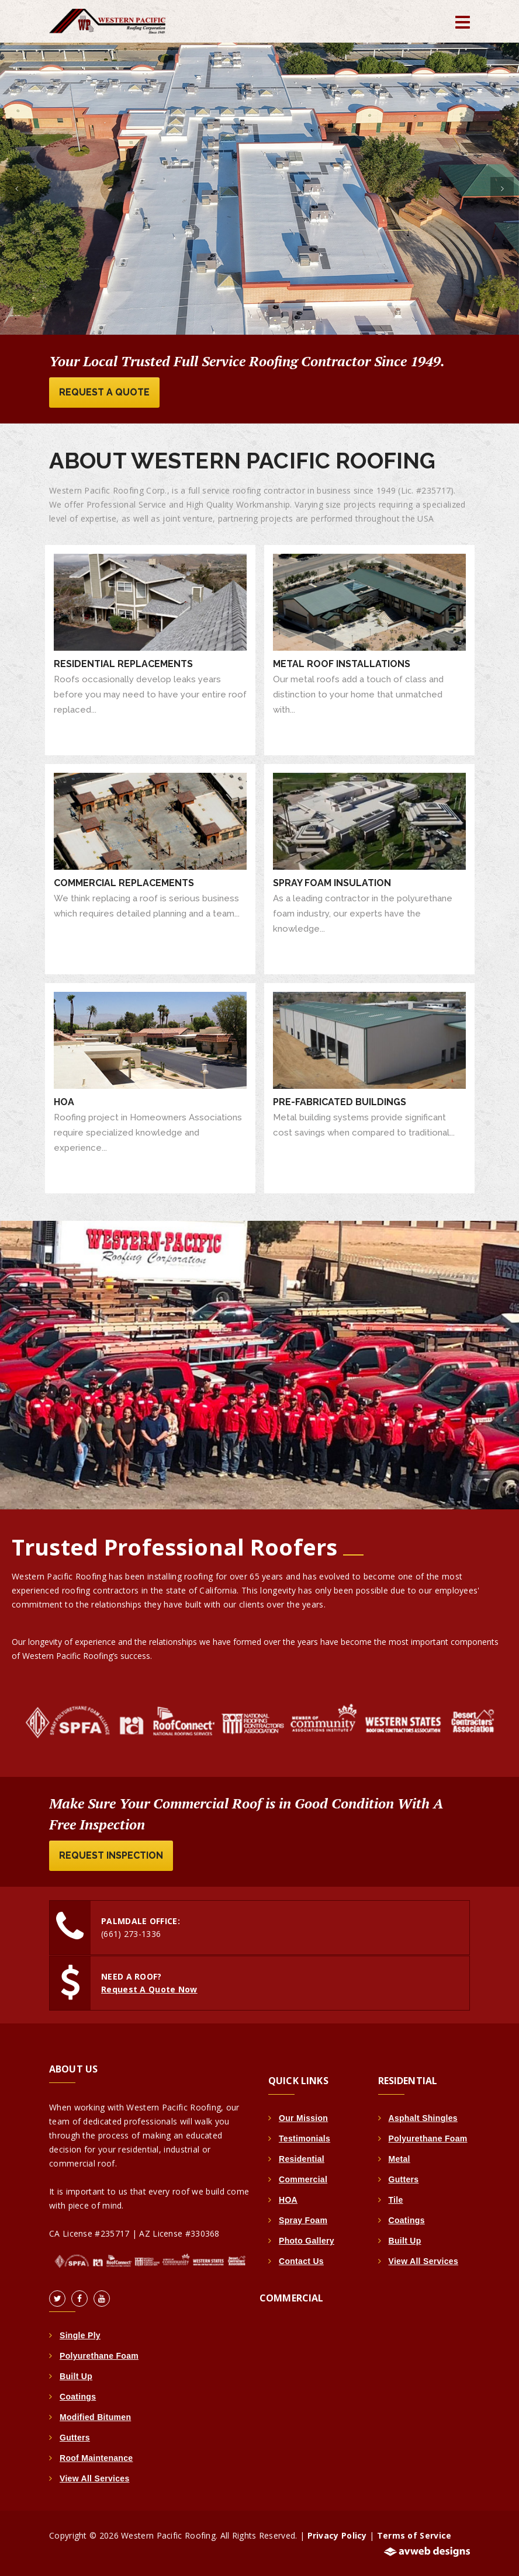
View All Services (95, 2478)
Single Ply (80, 2335)
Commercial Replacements (124, 882)
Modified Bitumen (95, 2417)
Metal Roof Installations (341, 663)
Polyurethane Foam (99, 2355)
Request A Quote (104, 392)
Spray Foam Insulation (332, 882)
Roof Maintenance (96, 2458)
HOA (64, 1102)
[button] (17, 188)
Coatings (78, 2396)
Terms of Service (414, 2535)
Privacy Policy (337, 2535)
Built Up (76, 2376)
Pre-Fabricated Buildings (339, 1102)
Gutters (75, 2437)
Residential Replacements (123, 663)
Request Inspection (111, 1855)
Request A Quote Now (149, 1989)
